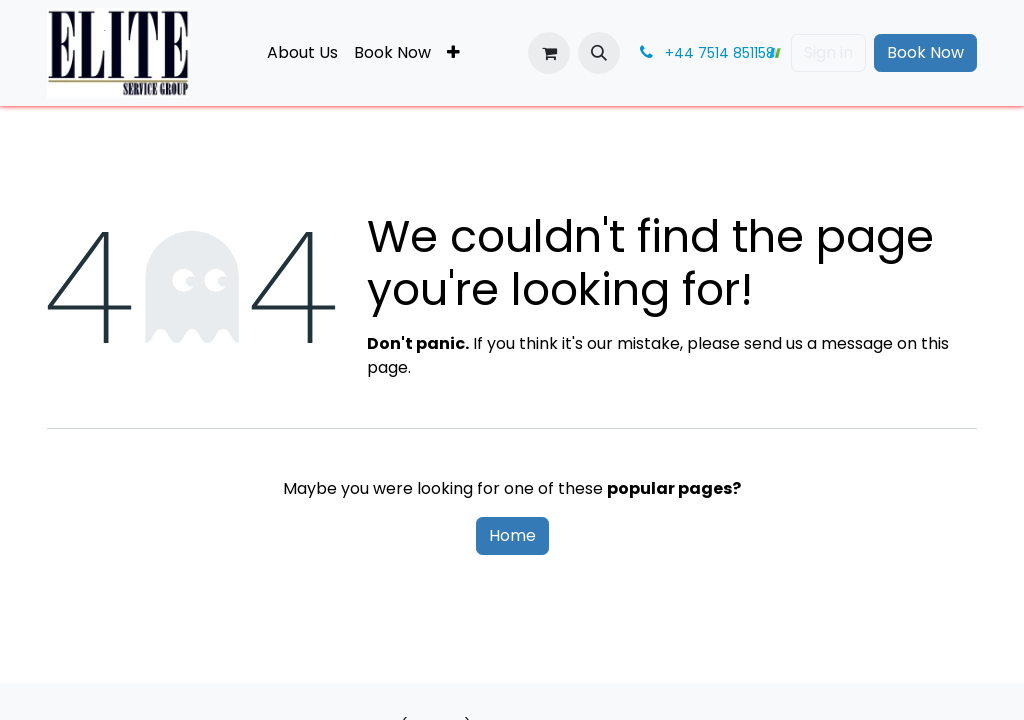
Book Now (925, 52)
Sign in (828, 52)
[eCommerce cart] (549, 53)
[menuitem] (302, 53)
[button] (599, 53)
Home (512, 535)
